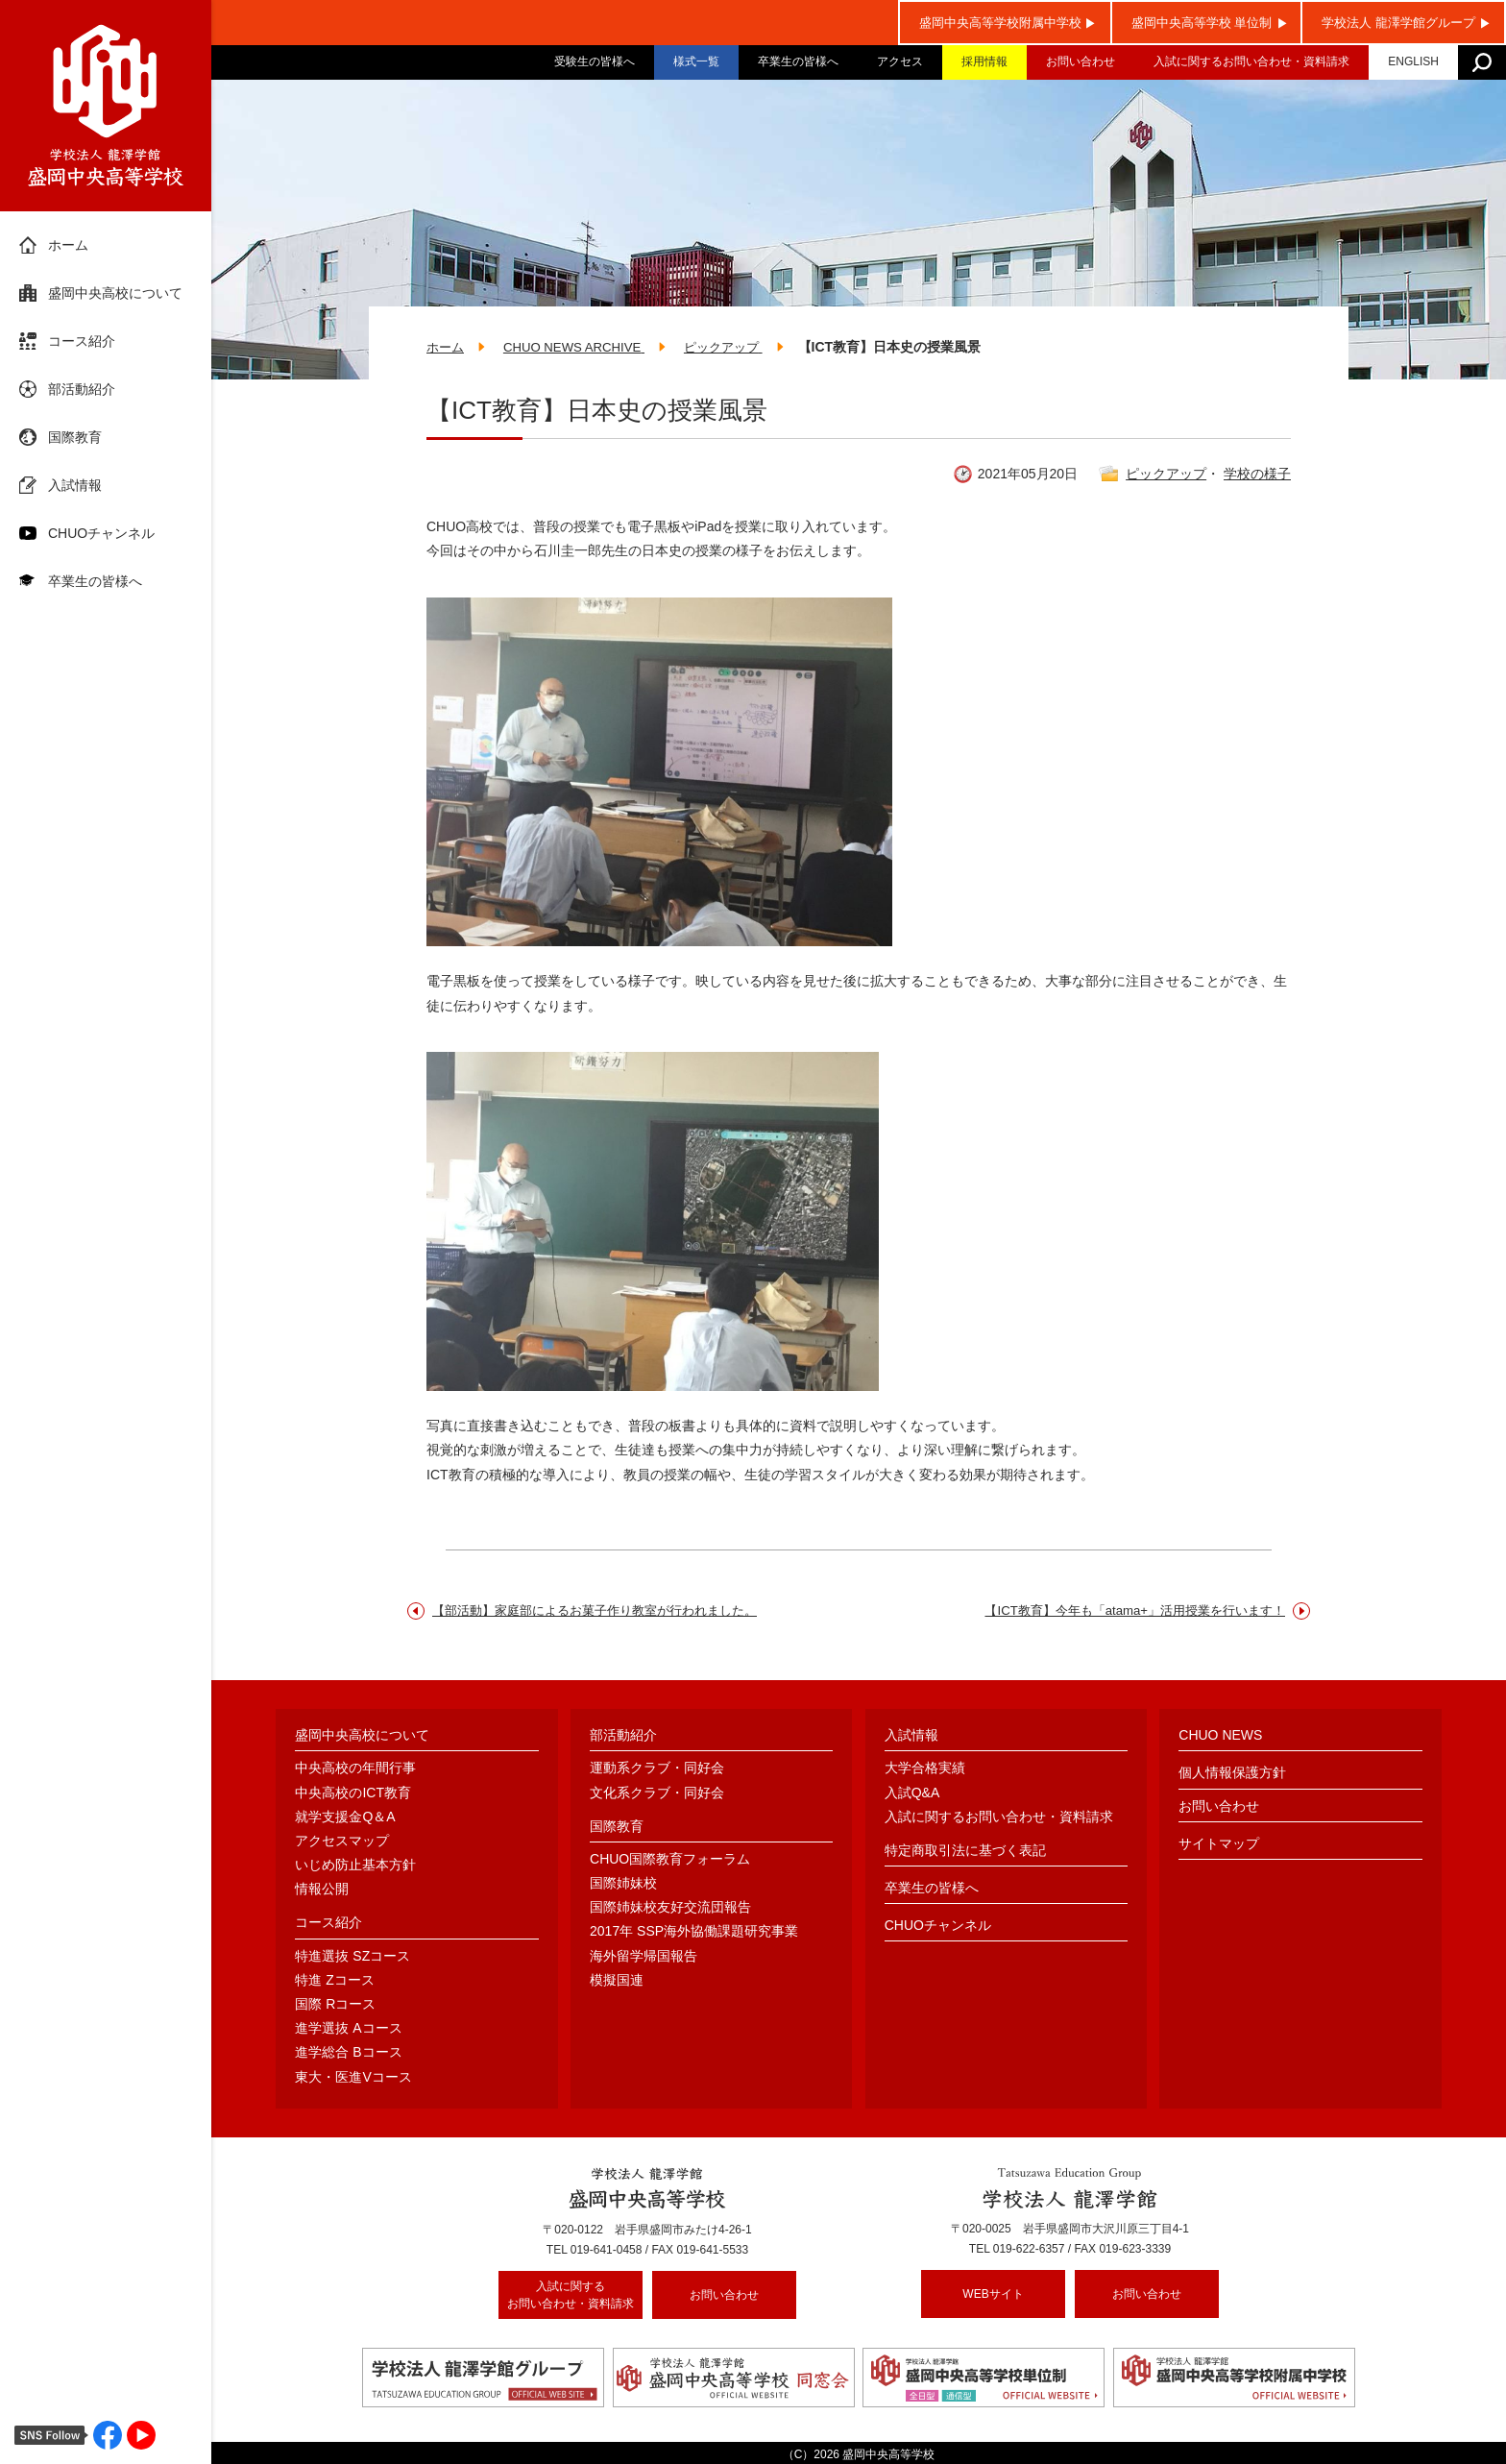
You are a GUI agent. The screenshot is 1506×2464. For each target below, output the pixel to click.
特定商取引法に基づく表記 (965, 1852)
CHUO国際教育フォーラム (670, 1860)
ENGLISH (1413, 61)
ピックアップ (1166, 475)
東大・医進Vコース (353, 2078)
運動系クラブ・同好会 (657, 1769)
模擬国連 (617, 1980)
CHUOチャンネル (101, 533)
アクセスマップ (342, 1842)
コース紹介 (81, 341)
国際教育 (75, 437)
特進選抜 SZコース (352, 1956)
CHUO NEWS (1220, 1736)
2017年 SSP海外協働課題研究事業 (694, 1932)
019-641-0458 (607, 2251)
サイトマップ (1218, 1844)
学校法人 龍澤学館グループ (1398, 22)
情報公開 (322, 1890)
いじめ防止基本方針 (355, 1866)
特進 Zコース (334, 1980)
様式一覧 (696, 61)
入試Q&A (912, 1793)
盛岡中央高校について (115, 293)
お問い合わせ (1080, 61)
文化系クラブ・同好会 (657, 1793)
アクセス (900, 61)
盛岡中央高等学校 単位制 (1202, 22)
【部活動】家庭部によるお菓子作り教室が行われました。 (607, 1612)
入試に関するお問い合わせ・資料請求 (1251, 61)
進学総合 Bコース (348, 2053)
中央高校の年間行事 (355, 1769)
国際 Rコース (335, 2005)
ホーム (68, 245)
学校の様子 (1257, 475)
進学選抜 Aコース (348, 2029)
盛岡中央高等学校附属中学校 (1000, 22)
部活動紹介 (81, 389)
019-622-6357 (1029, 2250)
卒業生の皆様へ (798, 61)
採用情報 (984, 61)
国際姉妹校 (623, 1884)
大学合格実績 (925, 1769)
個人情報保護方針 (1232, 1774)
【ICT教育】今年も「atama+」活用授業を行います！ (1123, 1612)
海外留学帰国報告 (643, 1956)
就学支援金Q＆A (345, 1817)
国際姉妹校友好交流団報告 (670, 1908)
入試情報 (75, 485)
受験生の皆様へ (594, 61)
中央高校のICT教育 (353, 1793)
